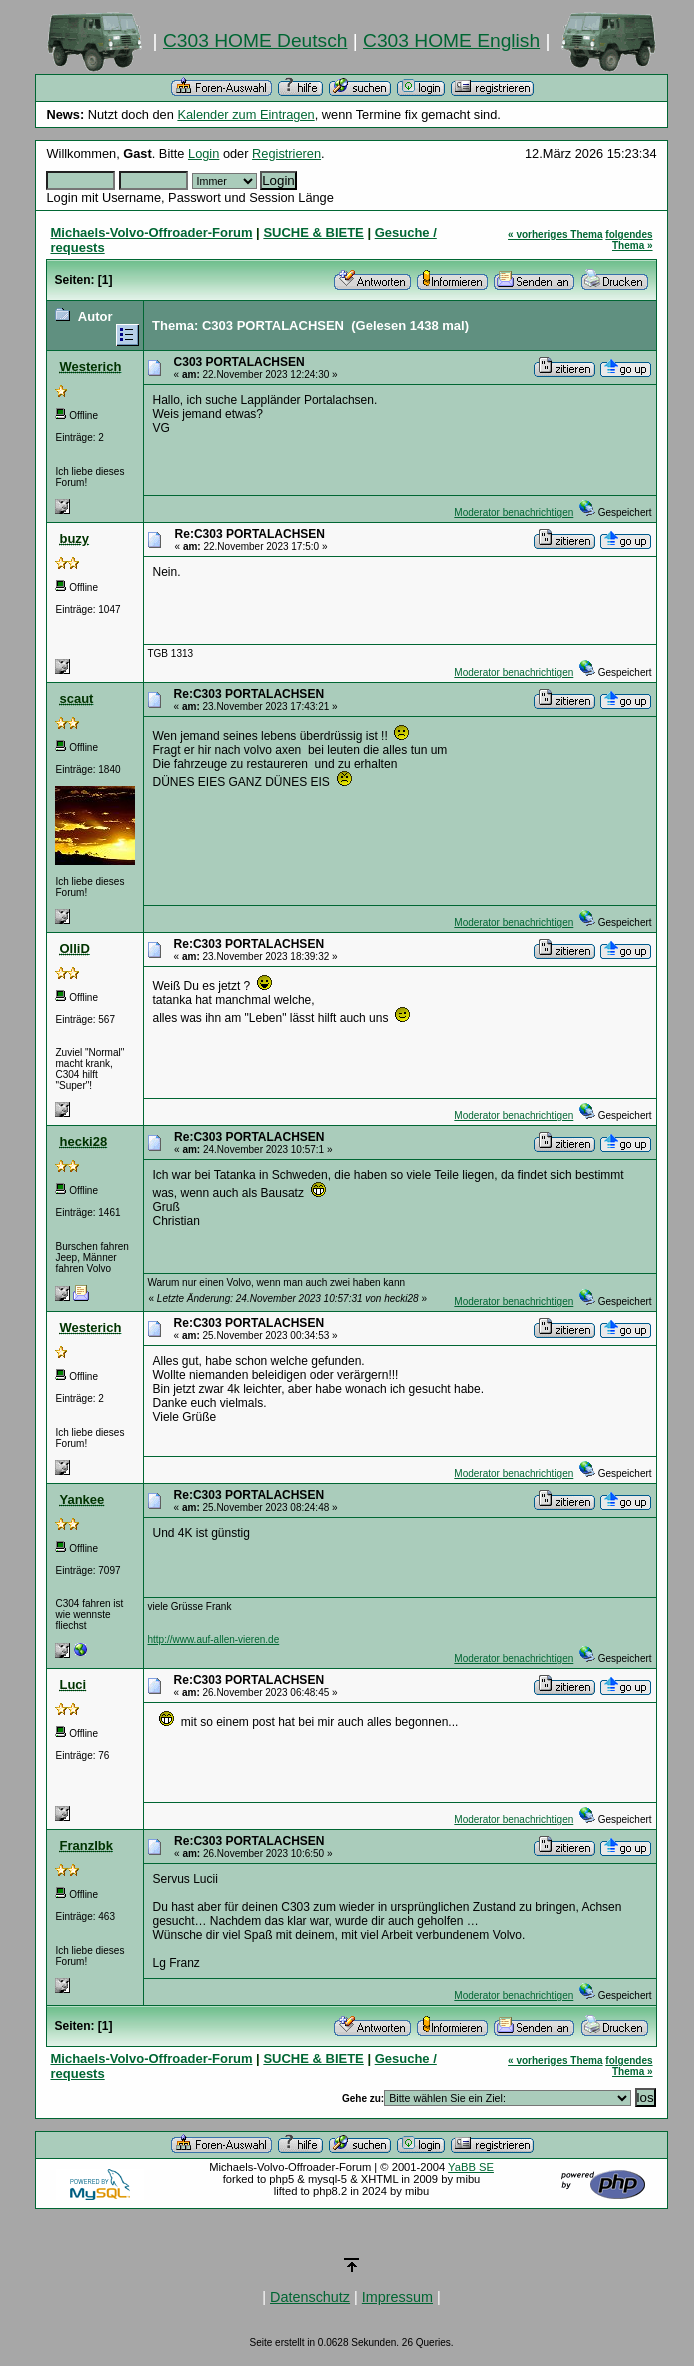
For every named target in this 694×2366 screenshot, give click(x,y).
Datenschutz (310, 2297)
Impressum (397, 2297)
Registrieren (286, 153)
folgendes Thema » (628, 240)
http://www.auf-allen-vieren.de (213, 1639)
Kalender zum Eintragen (245, 114)
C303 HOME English (451, 40)
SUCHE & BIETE (313, 232)
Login (203, 153)
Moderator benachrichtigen (513, 512)
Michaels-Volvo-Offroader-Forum (151, 232)
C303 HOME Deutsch (255, 40)
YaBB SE (471, 2167)
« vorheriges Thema (555, 234)
